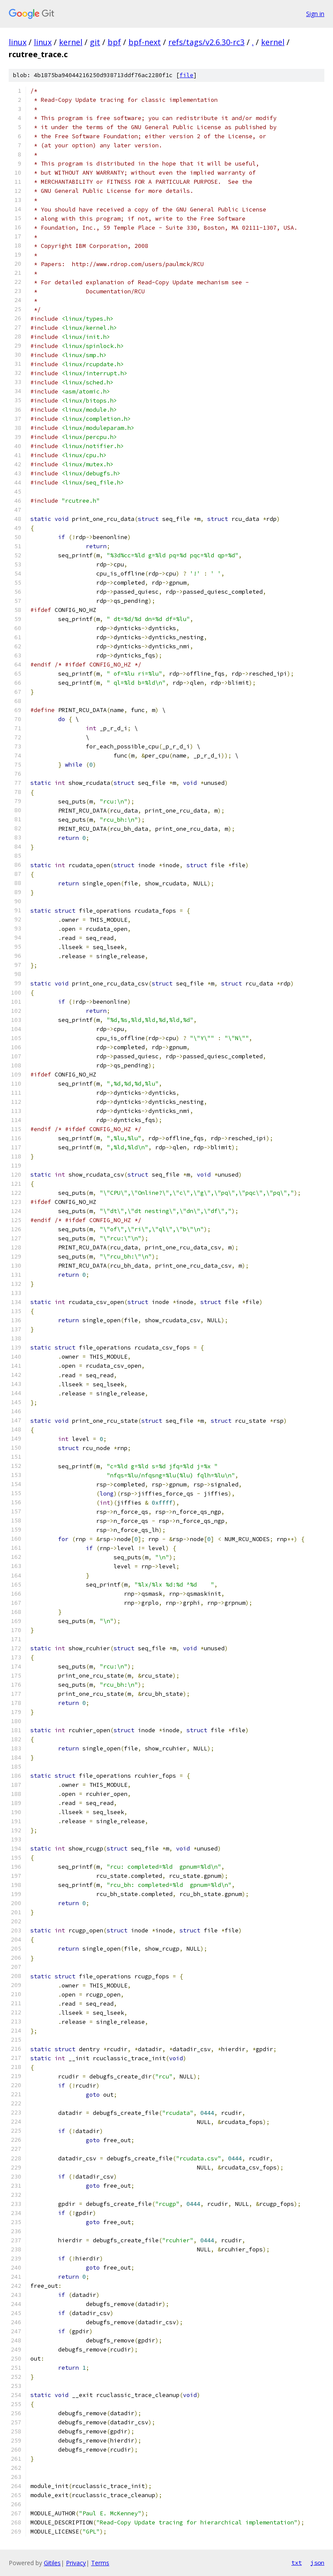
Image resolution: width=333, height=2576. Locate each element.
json (317, 2562)
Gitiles (52, 2563)
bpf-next (144, 42)
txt (296, 2562)
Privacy (76, 2563)
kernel (70, 42)
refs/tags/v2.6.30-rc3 (206, 42)
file (186, 75)
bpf (114, 42)
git (95, 42)
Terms (100, 2563)
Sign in (315, 14)
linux (17, 42)
